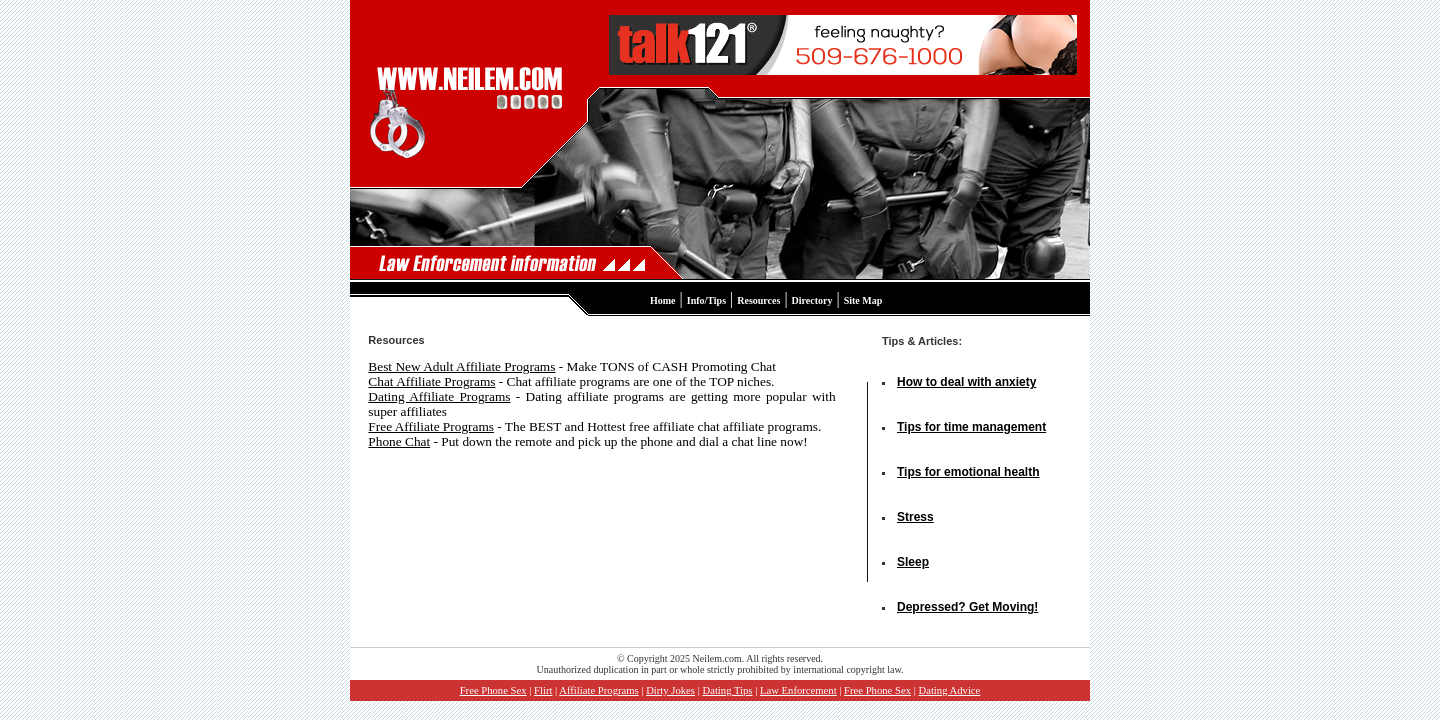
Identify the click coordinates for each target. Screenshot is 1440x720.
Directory (812, 300)
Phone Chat (399, 441)
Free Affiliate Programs (431, 426)
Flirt (543, 690)
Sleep (913, 562)
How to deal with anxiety (966, 382)
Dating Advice (949, 690)
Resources (758, 300)
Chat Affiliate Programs (431, 381)
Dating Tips (727, 690)
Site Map (863, 300)
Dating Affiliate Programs (439, 396)
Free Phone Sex (493, 690)
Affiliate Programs (598, 690)
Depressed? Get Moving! (967, 607)
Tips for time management (971, 427)
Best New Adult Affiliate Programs (461, 366)
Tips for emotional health (968, 472)
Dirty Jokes (670, 690)
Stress (915, 517)
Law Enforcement (798, 690)
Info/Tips (706, 300)
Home (663, 300)
